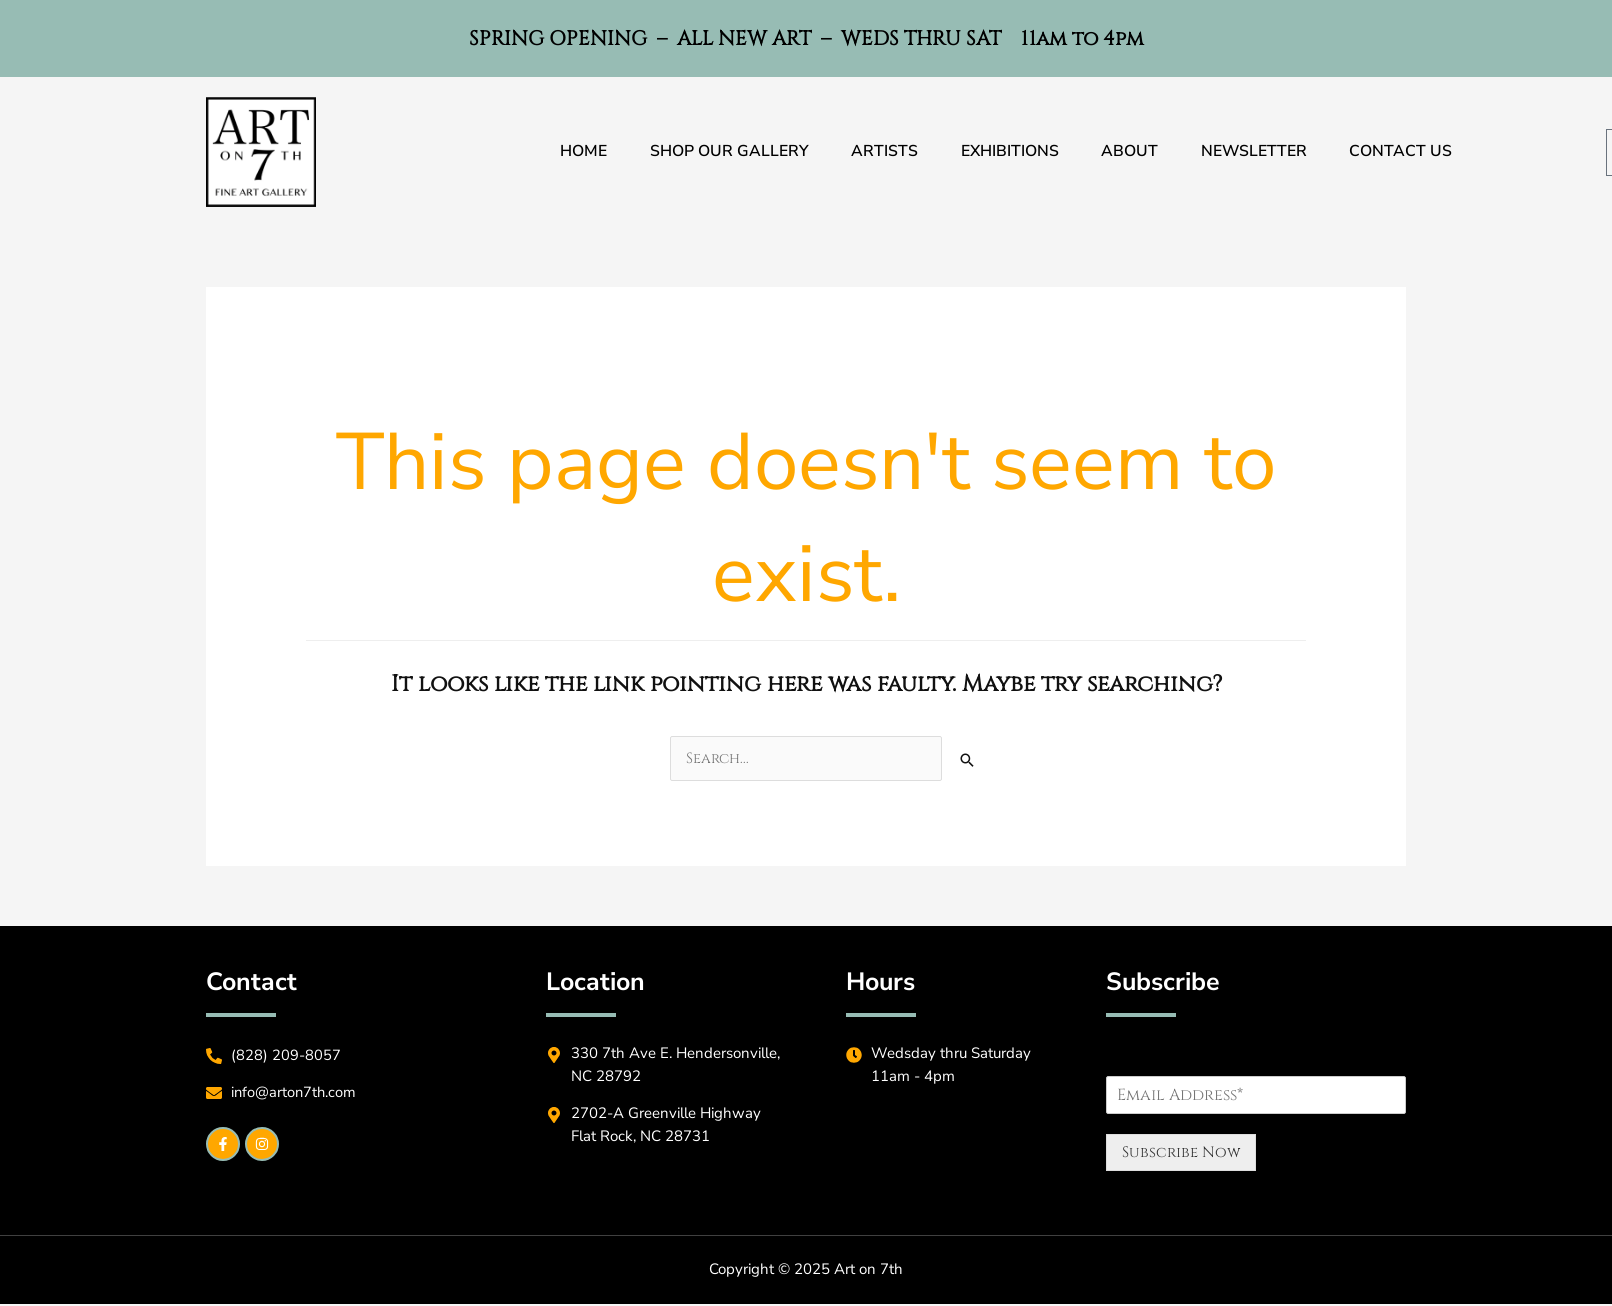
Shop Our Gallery (723, 152)
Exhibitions (1009, 152)
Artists (881, 152)
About (1132, 152)
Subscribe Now (1181, 1154)
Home (575, 152)
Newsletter (1259, 152)
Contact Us (1409, 152)
